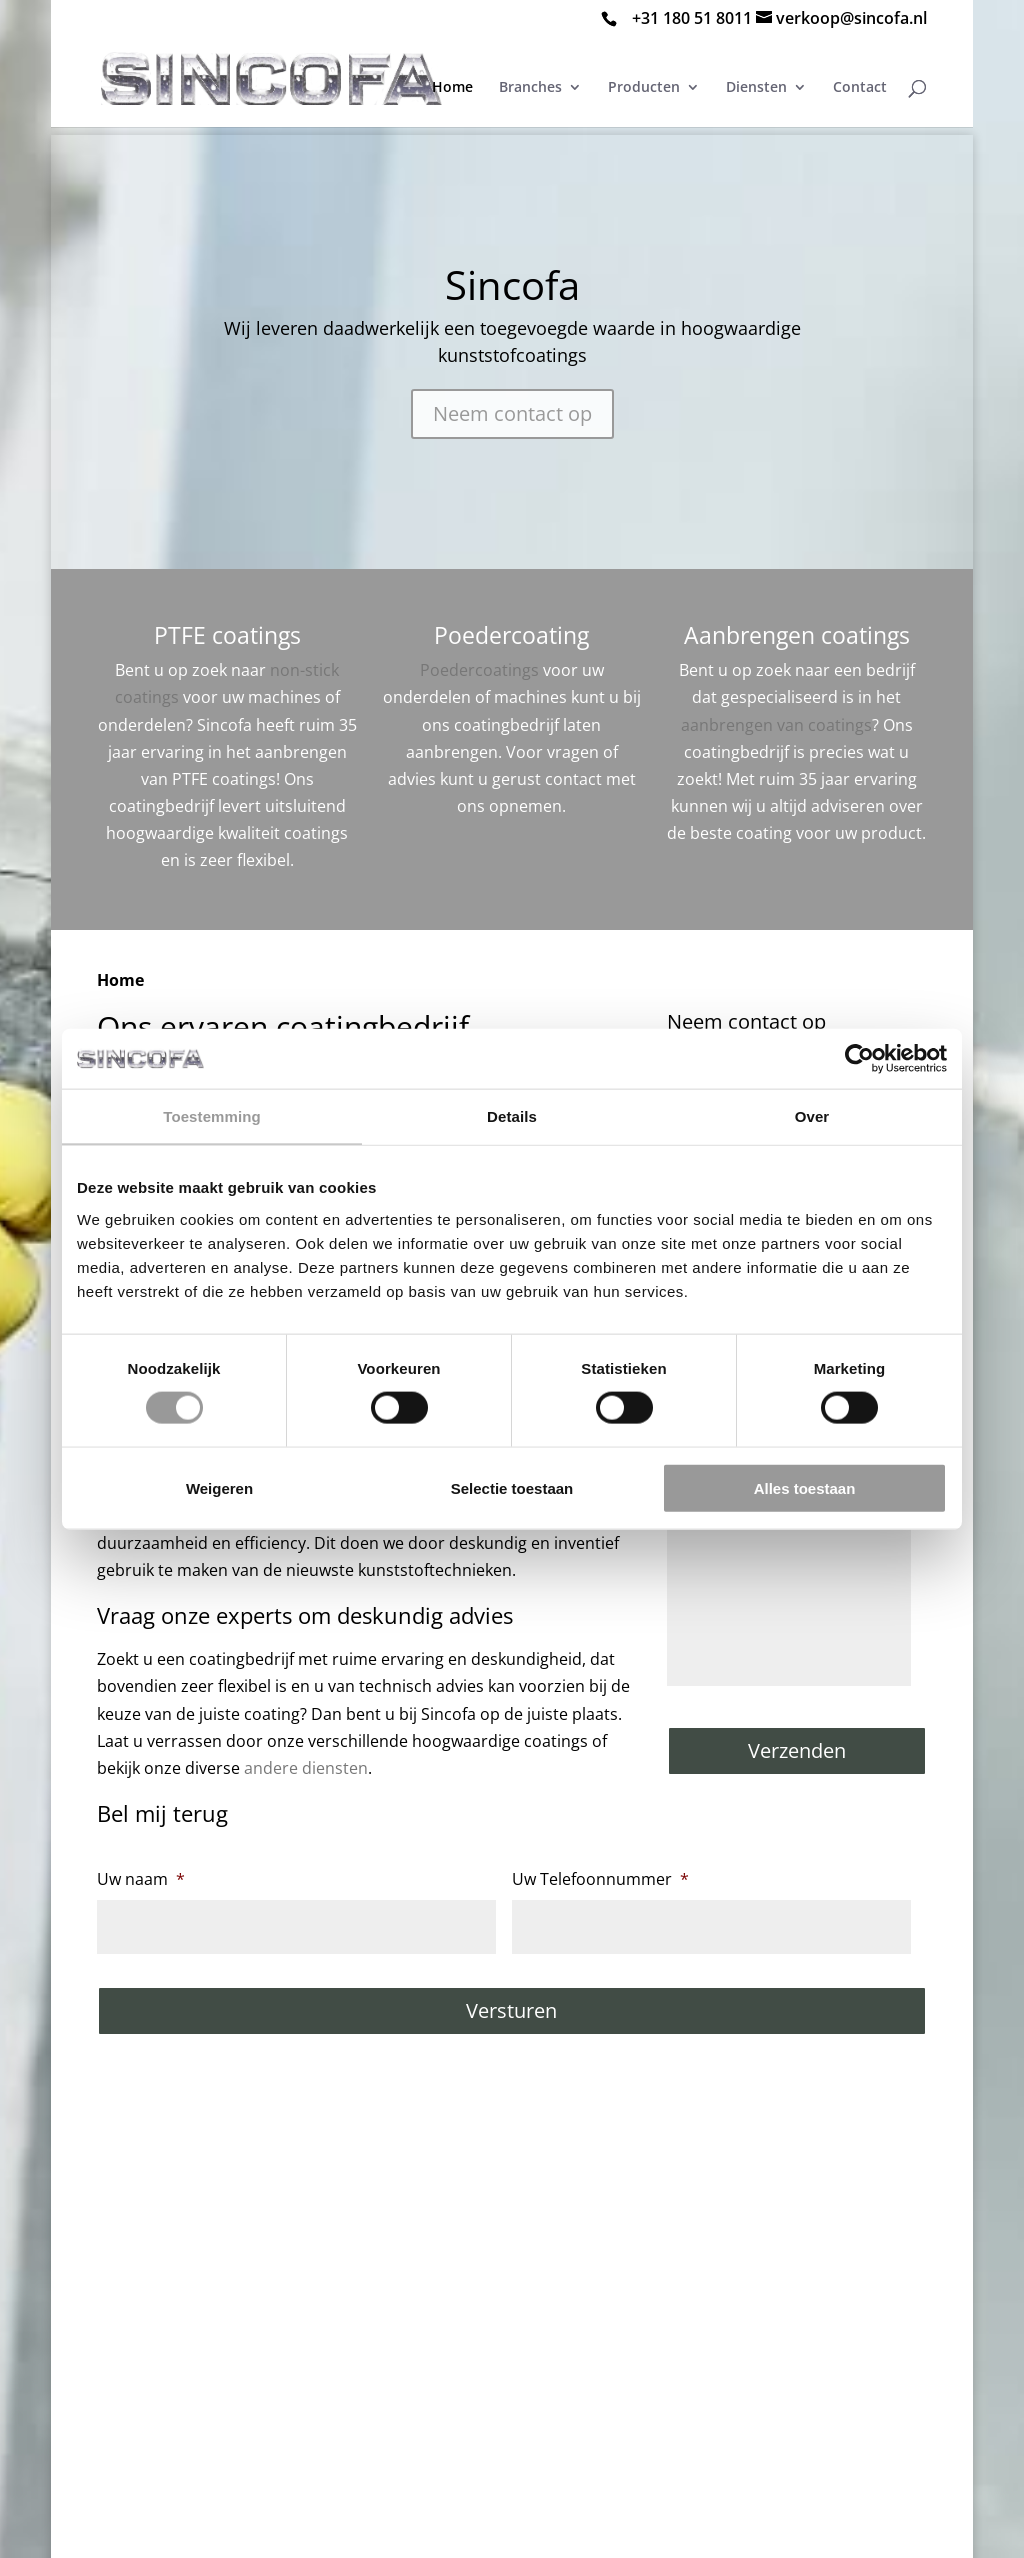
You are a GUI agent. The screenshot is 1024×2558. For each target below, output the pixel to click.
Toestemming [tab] (212, 1116)
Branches (530, 88)
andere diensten (306, 1768)
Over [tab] (812, 1116)
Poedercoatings (479, 670)
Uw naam (141, 1879)
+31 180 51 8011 (692, 18)
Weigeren (219, 1487)
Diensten (756, 88)
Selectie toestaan (512, 1487)
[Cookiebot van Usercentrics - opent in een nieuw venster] (859, 1059)
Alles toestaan (805, 1487)
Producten (644, 88)
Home (452, 88)
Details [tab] (512, 1116)
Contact (860, 88)
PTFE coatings (227, 635)
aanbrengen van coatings (776, 725)
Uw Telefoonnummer (600, 1879)
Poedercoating (511, 635)
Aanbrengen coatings (797, 635)
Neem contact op (512, 413)
